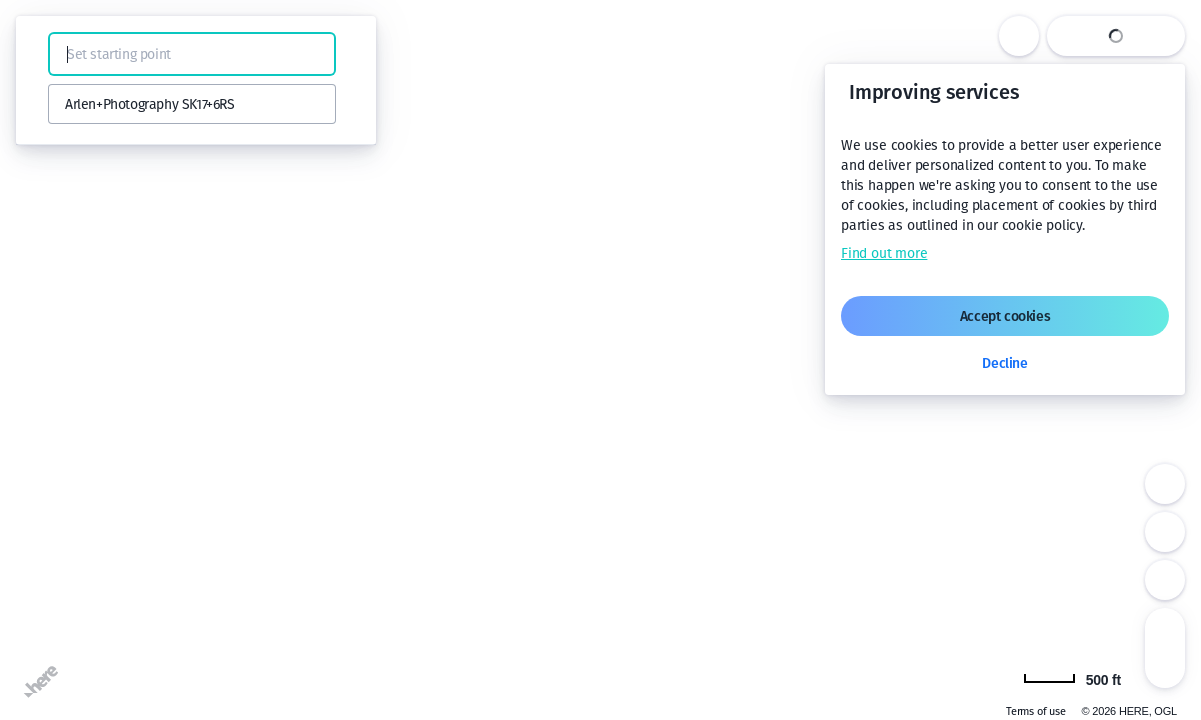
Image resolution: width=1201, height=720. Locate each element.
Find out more (884, 253)
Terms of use (1036, 711)
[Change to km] (1072, 678)
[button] (42, 54)
